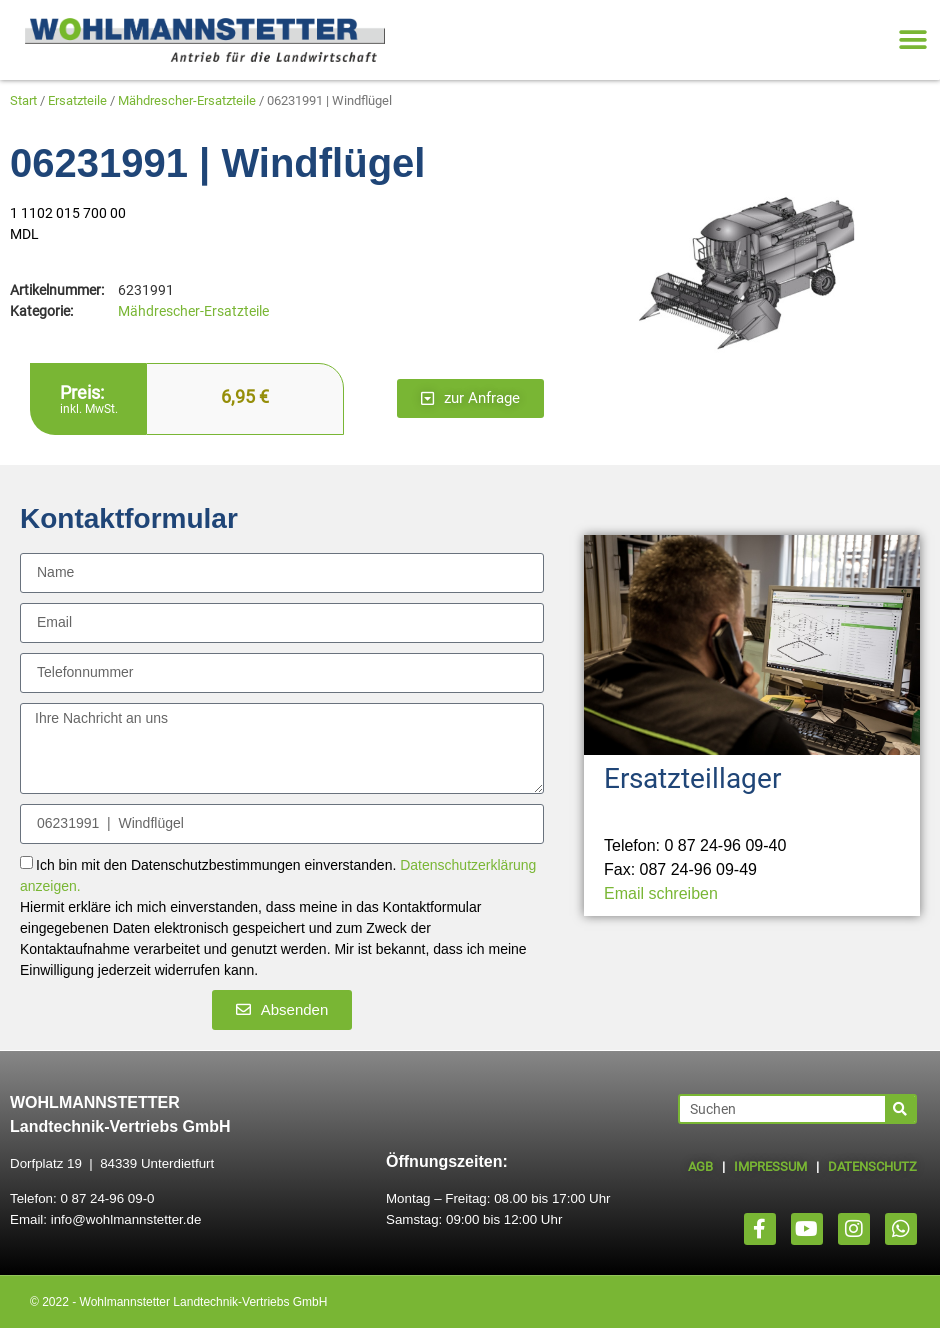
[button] (912, 40)
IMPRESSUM (770, 1166)
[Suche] (900, 1109)
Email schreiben (661, 893)
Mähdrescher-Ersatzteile (187, 100)
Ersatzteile (77, 100)
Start (23, 100)
